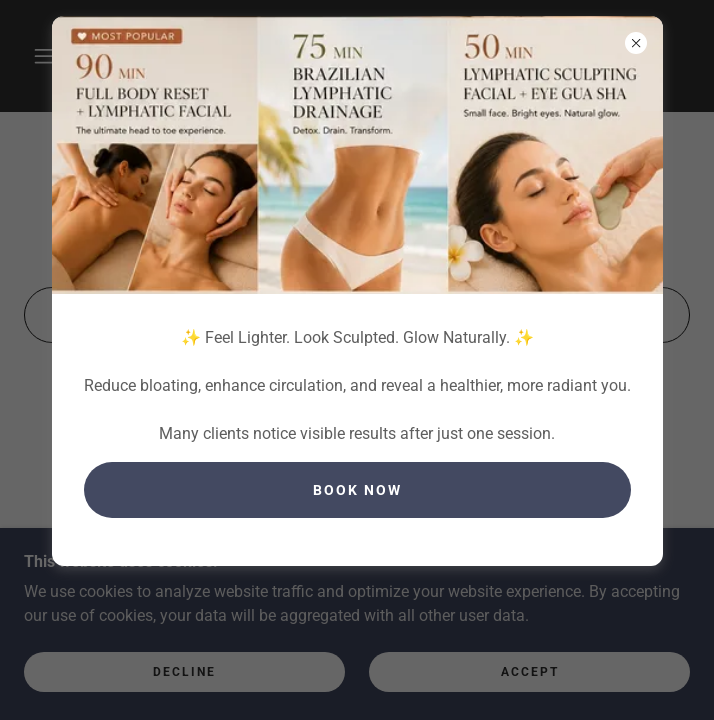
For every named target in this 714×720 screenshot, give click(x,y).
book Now (357, 490)
